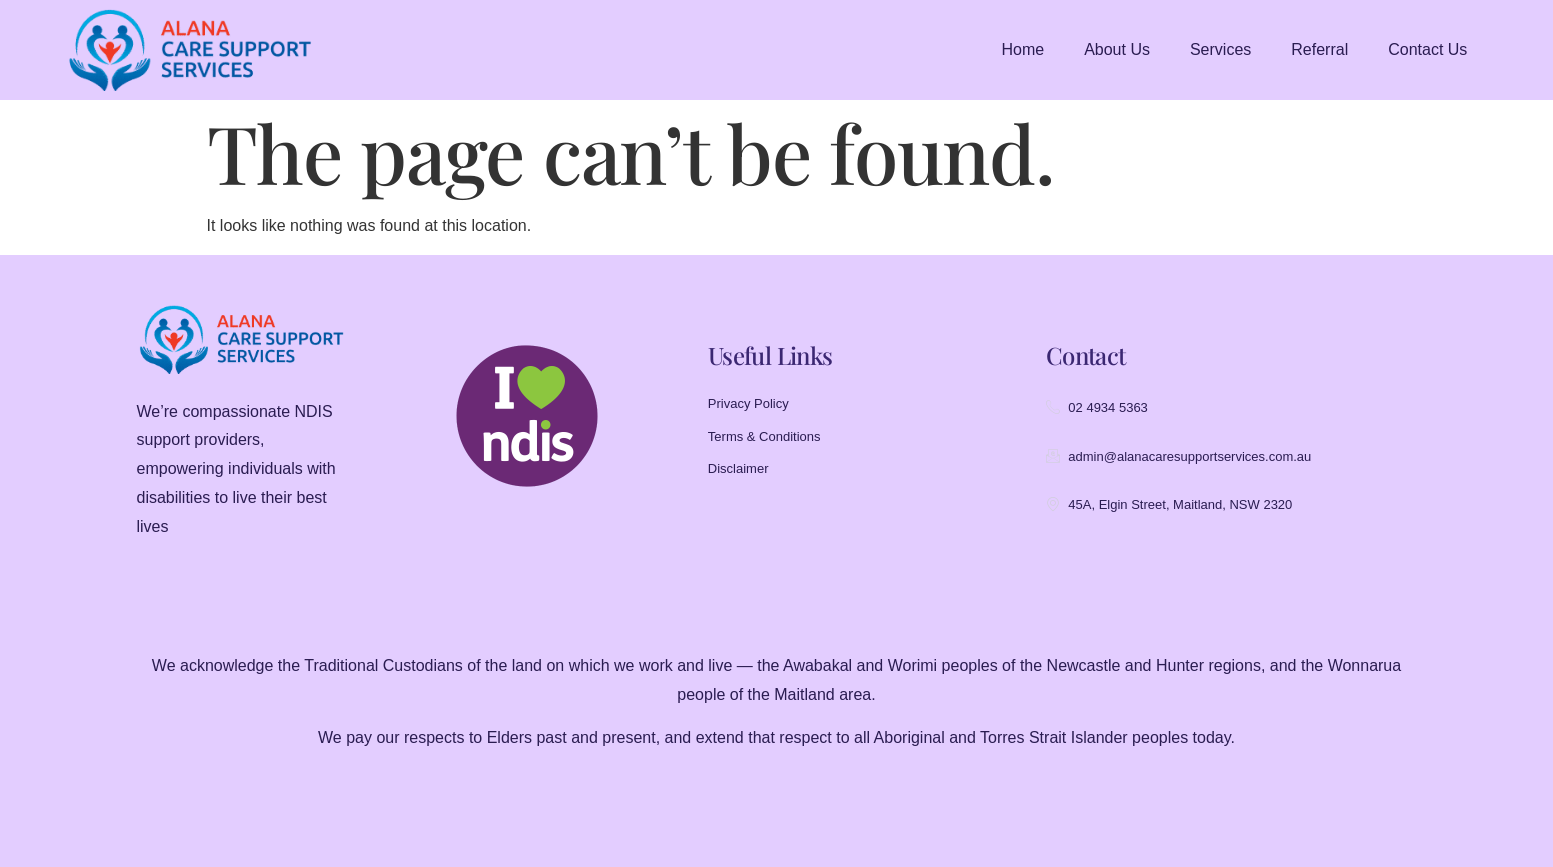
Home (1022, 49)
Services (1220, 49)
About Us (1117, 49)
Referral (1319, 49)
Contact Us (1427, 49)
